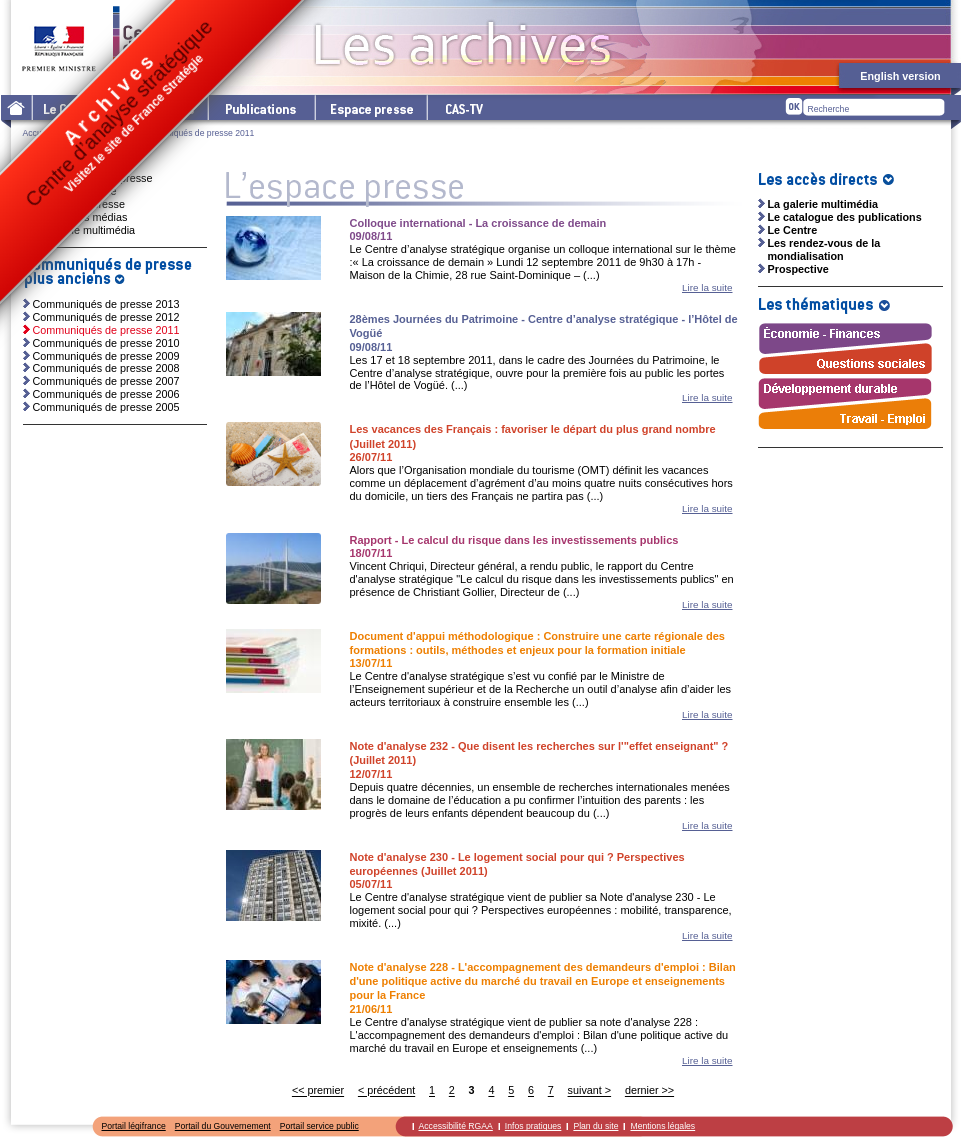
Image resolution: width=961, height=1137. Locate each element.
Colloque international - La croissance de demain (478, 223)
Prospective (798, 269)
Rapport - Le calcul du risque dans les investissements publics (514, 540)
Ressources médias (80, 217)
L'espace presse (370, 107)
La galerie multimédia (84, 230)
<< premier (318, 1091)
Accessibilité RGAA (456, 1126)
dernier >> (649, 1091)
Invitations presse (75, 191)
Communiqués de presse (93, 178)
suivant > (590, 1091)
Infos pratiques (533, 1126)
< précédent (386, 1091)
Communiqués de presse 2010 (106, 343)
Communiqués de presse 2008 (106, 368)
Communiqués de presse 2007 (106, 381)
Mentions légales (662, 1126)
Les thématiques (156, 107)
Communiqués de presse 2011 (106, 330)
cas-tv (463, 107)
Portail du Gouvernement (223, 1126)
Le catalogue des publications (845, 217)
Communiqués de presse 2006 (106, 394)
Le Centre (793, 230)
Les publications (260, 107)
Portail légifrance (134, 1126)
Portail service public (319, 1126)
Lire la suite (707, 287)
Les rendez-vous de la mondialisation (824, 249)
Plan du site (595, 1126)
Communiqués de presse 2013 (106, 304)
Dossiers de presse (79, 204)
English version (900, 76)
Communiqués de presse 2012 (106, 317)
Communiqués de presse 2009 (106, 356)
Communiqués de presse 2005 (106, 407)
